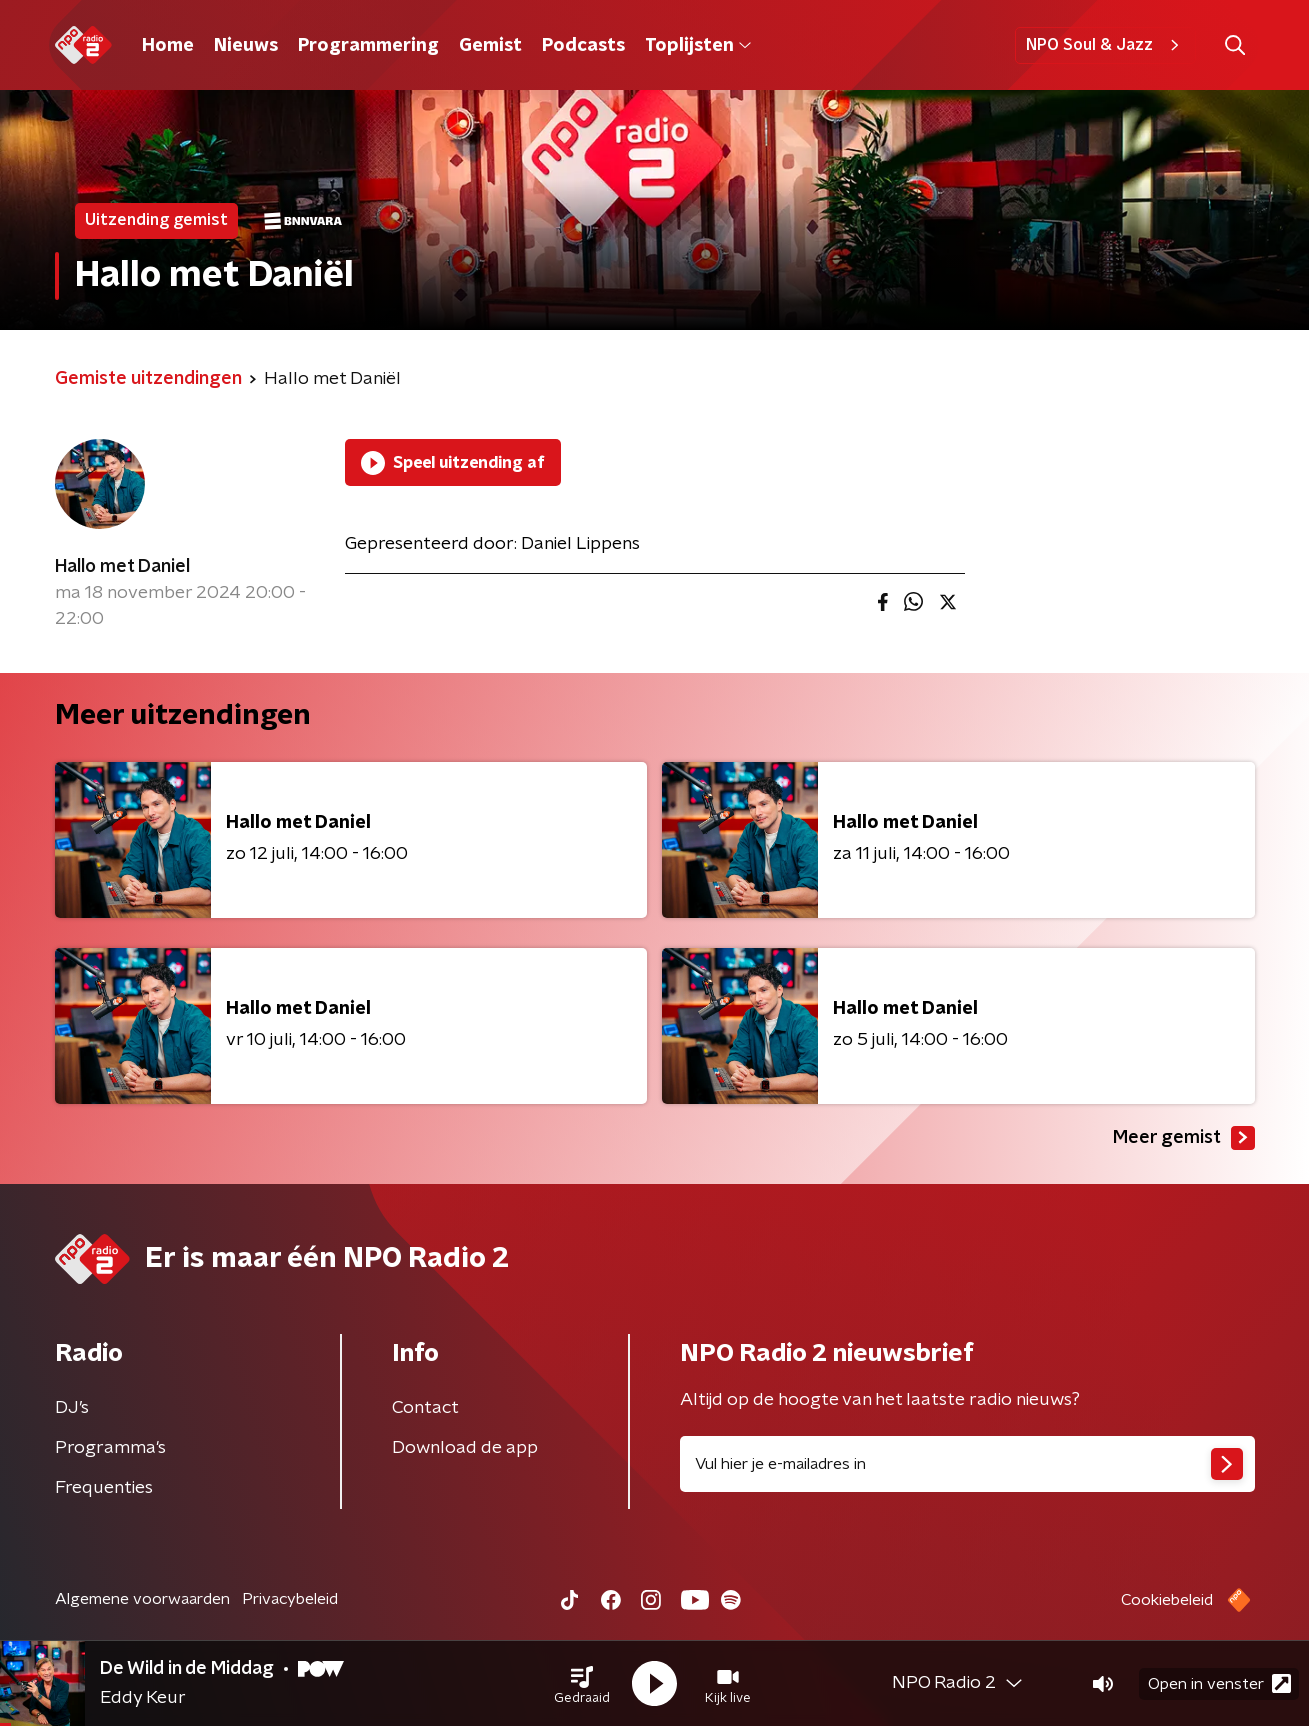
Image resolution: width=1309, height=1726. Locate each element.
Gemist (490, 46)
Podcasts (583, 46)
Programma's (110, 1448)
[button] (582, 1684)
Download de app (465, 1448)
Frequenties (104, 1488)
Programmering (368, 46)
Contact (425, 1408)
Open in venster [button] (1219, 1683)
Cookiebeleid (1167, 1600)
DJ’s (72, 1408)
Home (168, 46)
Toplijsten (698, 46)
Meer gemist (1184, 1138)
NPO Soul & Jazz (1105, 45)
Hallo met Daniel (122, 567)
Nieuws (246, 46)
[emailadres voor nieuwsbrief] (967, 1464)
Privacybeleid (290, 1599)
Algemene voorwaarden (142, 1599)
